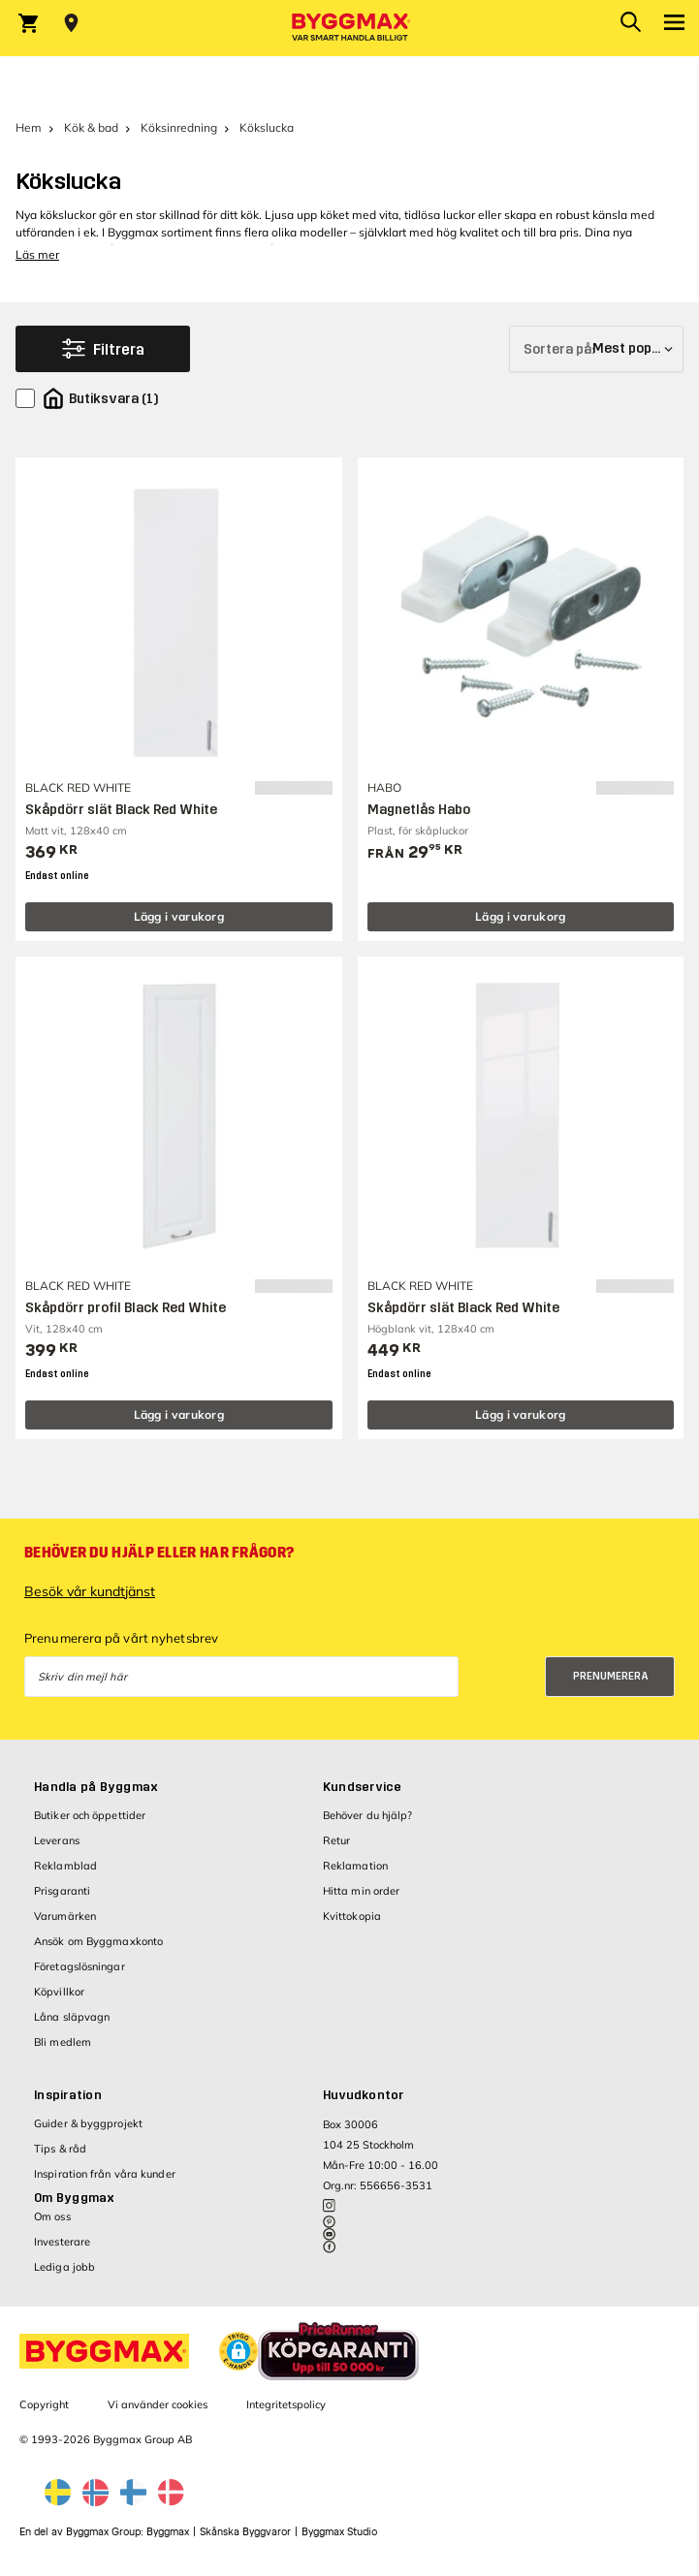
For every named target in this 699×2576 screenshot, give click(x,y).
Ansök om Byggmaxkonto (98, 1941)
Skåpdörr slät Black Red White (121, 809)
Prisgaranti (62, 1891)
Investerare (62, 2241)
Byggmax (167, 2532)
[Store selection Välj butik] (71, 23)
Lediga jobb (64, 2267)
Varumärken (65, 1916)
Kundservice (362, 1787)
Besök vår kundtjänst (89, 1591)
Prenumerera (611, 1676)
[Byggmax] (350, 28)
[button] (238, 2351)
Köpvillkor (59, 1991)
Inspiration (68, 2095)
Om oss (52, 2216)
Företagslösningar (79, 1966)
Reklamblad (65, 1865)
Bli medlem (62, 2042)
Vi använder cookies (157, 2404)
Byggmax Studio (339, 2532)
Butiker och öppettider (89, 1815)
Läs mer (37, 254)
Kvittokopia (352, 1916)
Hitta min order (361, 1891)
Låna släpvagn (72, 2017)
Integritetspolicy (286, 2404)
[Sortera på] (596, 349)
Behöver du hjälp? (368, 1815)
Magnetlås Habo (418, 809)
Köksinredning (179, 127)
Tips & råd (60, 2148)
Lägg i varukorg (179, 916)
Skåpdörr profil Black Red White (125, 1308)
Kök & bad (91, 127)
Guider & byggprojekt (88, 2123)
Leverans (56, 1840)
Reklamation (355, 1865)
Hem (29, 127)
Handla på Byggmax (96, 1787)
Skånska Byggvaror (245, 2532)
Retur (337, 1840)
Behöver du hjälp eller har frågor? (159, 1552)
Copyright (44, 2404)
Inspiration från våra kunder (104, 2174)
